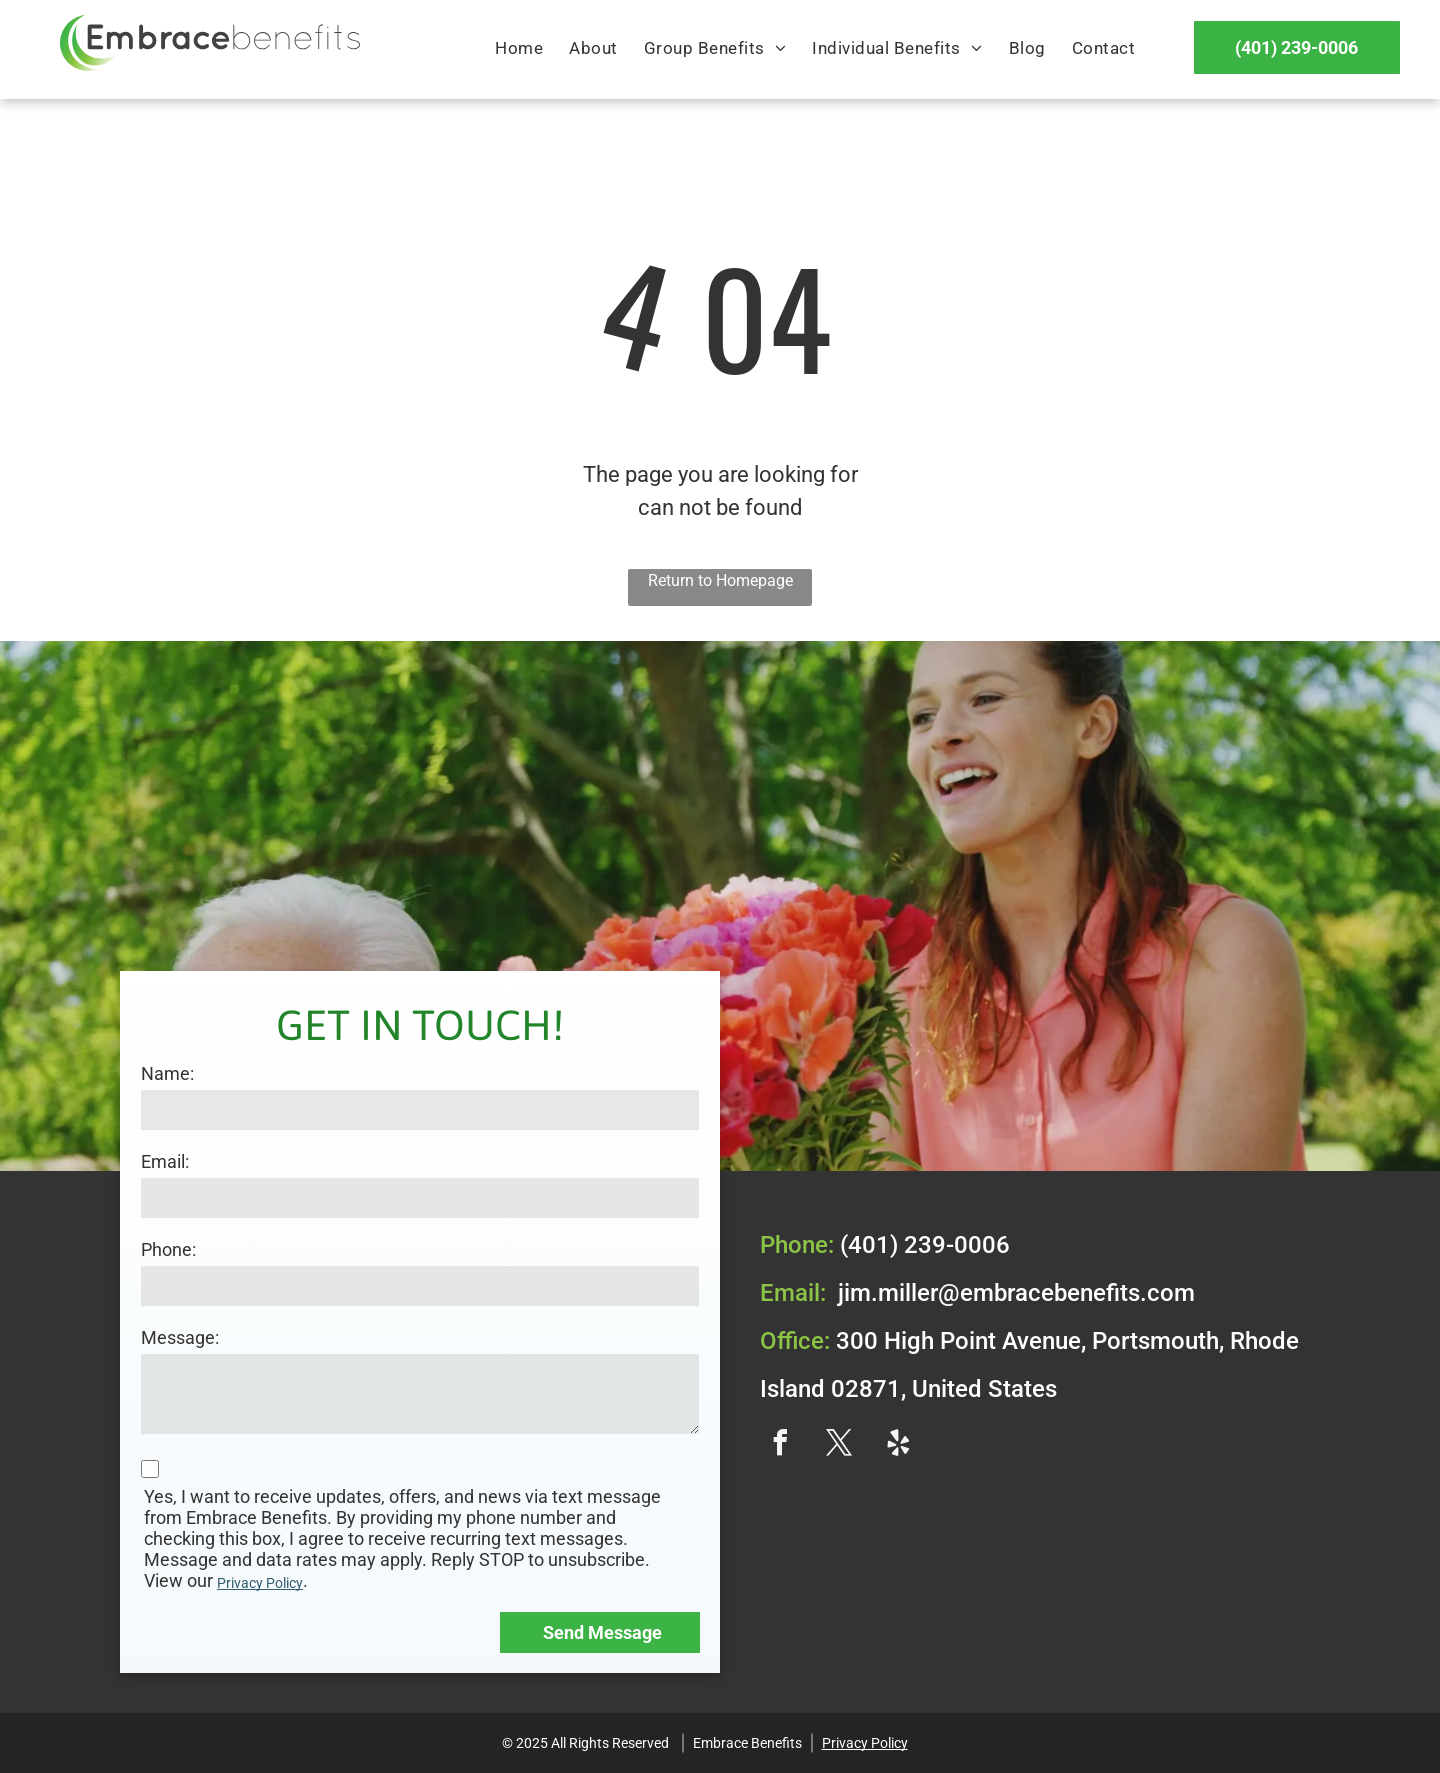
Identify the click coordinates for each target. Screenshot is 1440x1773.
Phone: (168, 1249)
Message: (180, 1337)
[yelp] (898, 1445)
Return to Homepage (720, 580)
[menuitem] (519, 49)
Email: (165, 1161)
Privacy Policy (260, 1583)
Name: (167, 1073)
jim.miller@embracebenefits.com (1016, 1293)
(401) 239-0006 (925, 1245)
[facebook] (780, 1445)
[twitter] (839, 1445)
